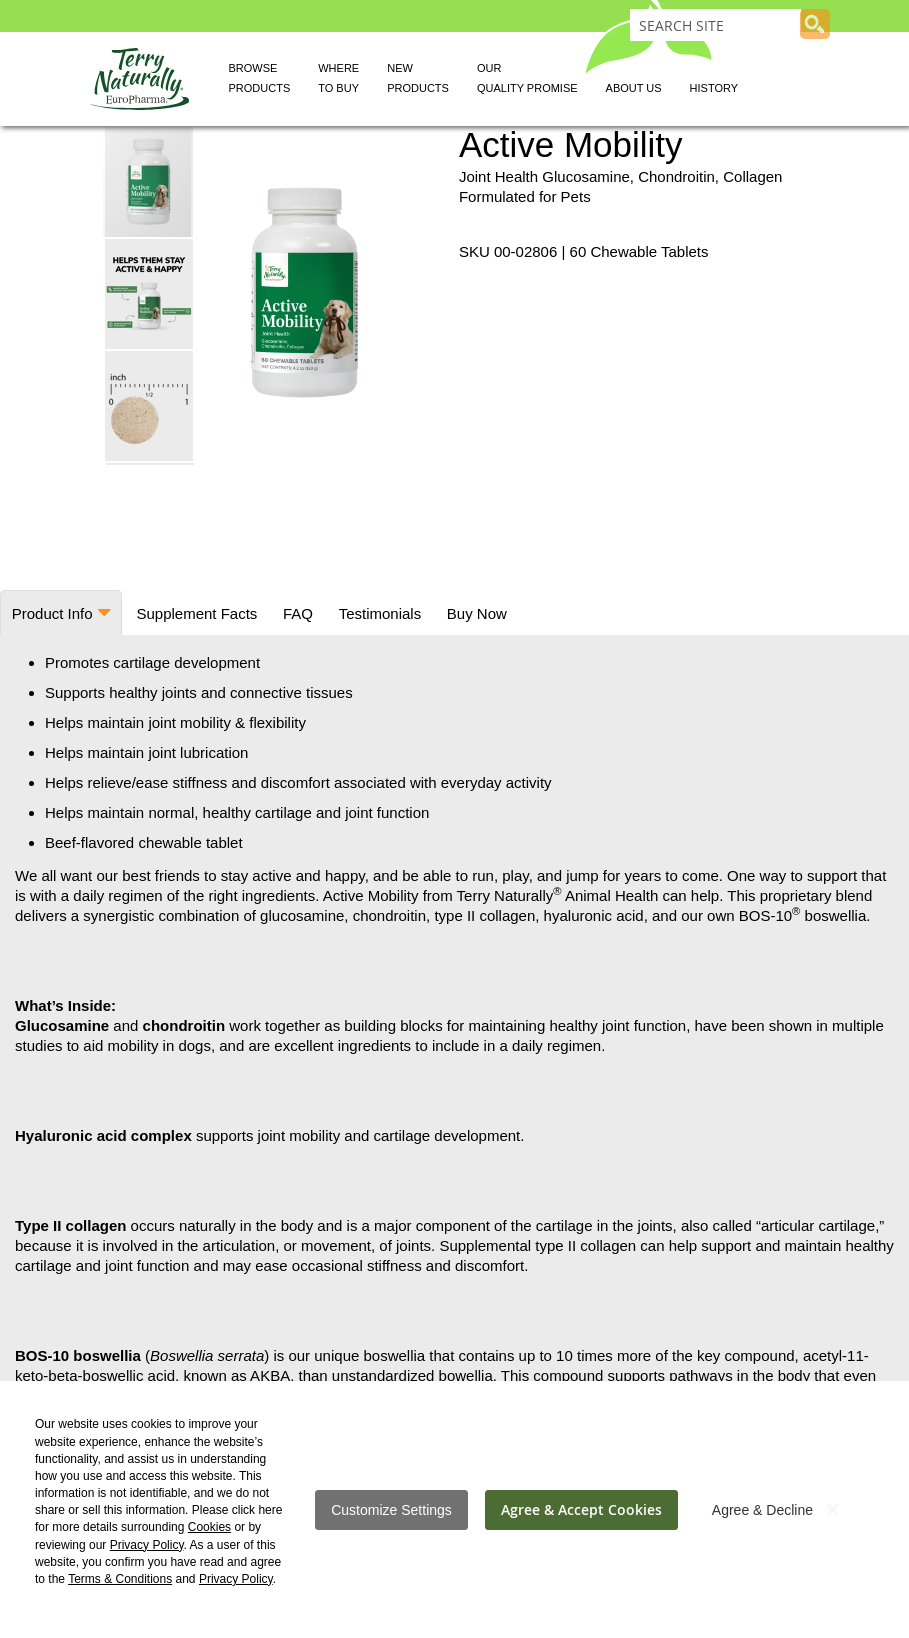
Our (527, 81)
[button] (150, 293)
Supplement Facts (194, 613)
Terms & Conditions (120, 1579)
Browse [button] (260, 81)
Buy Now (470, 613)
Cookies (209, 1527)
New (418, 81)
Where (338, 81)
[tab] (60, 612)
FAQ (294, 613)
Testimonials (375, 613)
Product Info (51, 613)
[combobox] (715, 25)
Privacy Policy (147, 1545)
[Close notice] (833, 1509)
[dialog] (454, 1509)
